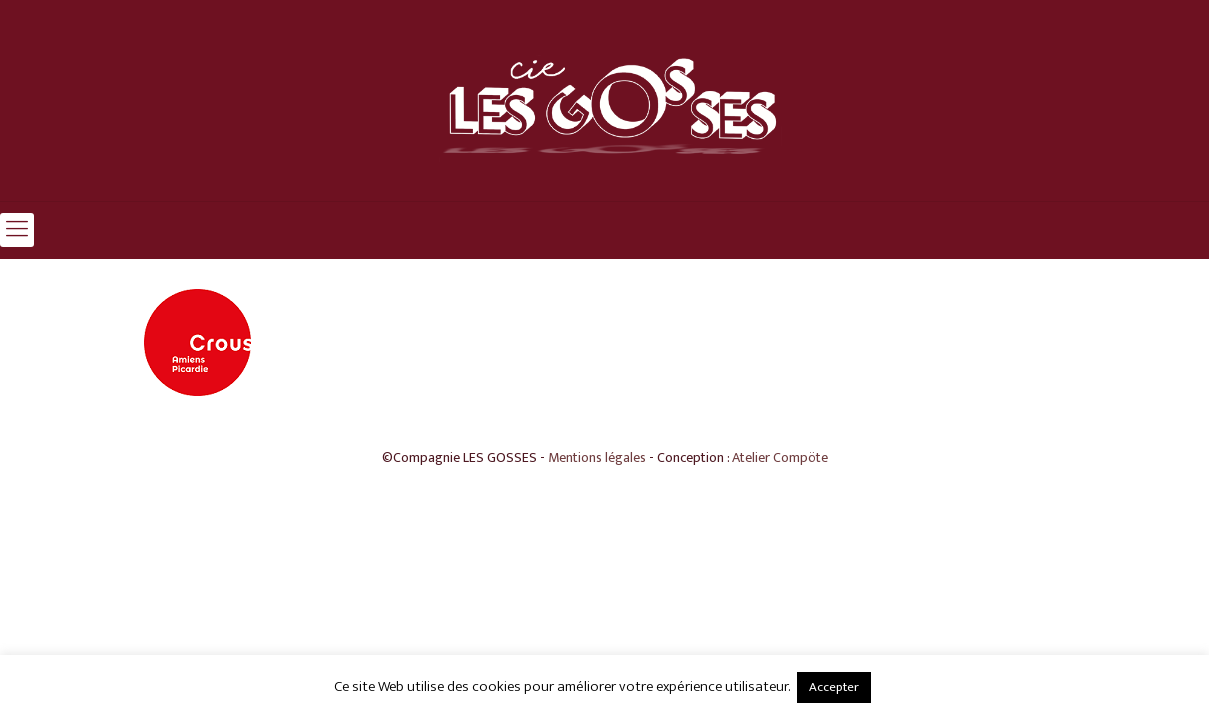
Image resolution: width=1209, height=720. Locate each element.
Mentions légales (597, 457)
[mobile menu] (17, 230)
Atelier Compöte (780, 457)
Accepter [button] (834, 687)
